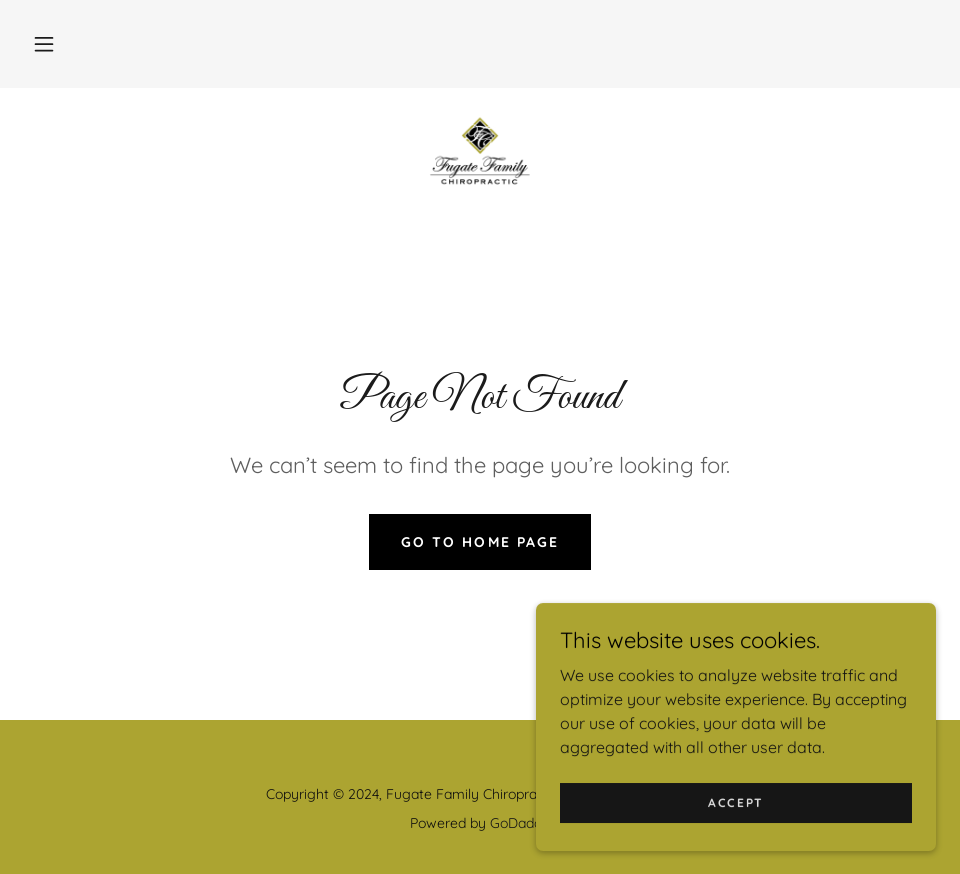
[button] (44, 44)
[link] (480, 152)
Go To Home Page (479, 542)
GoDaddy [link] (520, 823)
